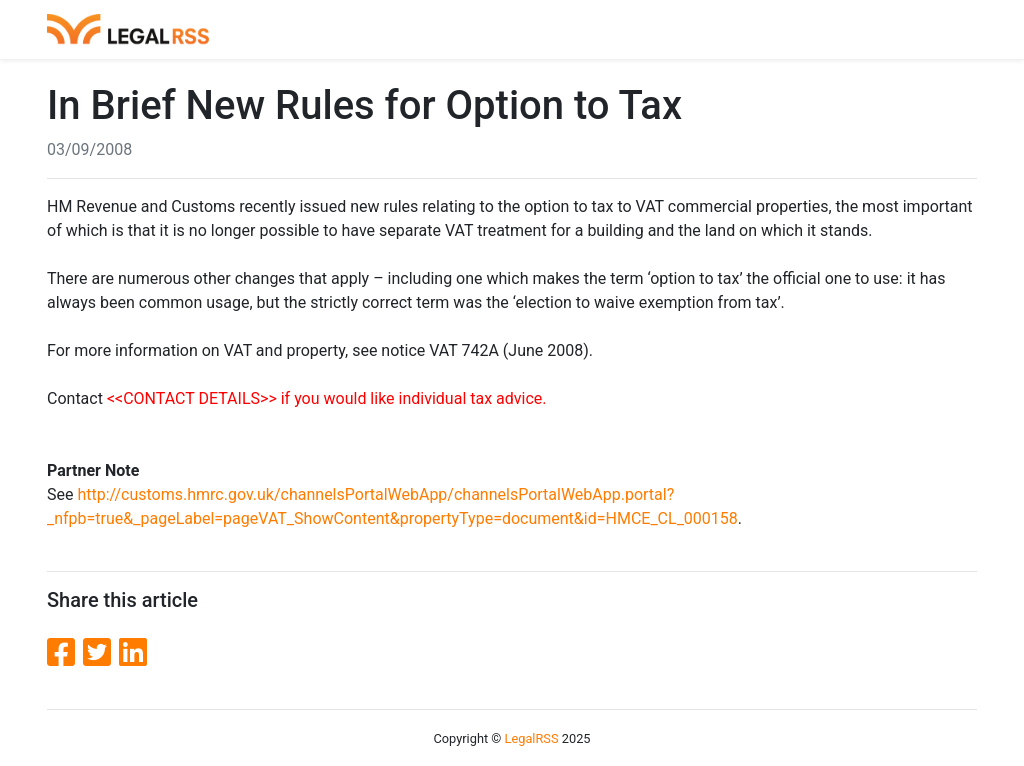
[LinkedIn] (133, 653)
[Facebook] (65, 653)
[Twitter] (101, 653)
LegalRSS (532, 738)
